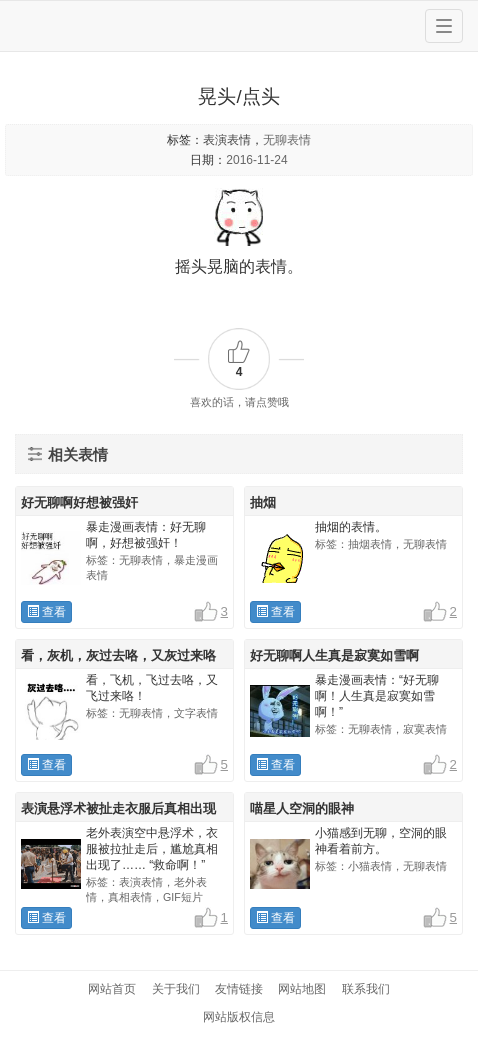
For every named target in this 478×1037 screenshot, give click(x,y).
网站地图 (302, 989)
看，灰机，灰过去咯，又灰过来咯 (118, 655)
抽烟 (263, 502)
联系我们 (366, 989)
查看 (46, 612)
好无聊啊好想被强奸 (79, 502)
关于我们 (176, 989)
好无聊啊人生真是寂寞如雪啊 (334, 655)
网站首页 (112, 989)
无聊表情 (287, 140)
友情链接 (239, 989)
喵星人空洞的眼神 (302, 808)
